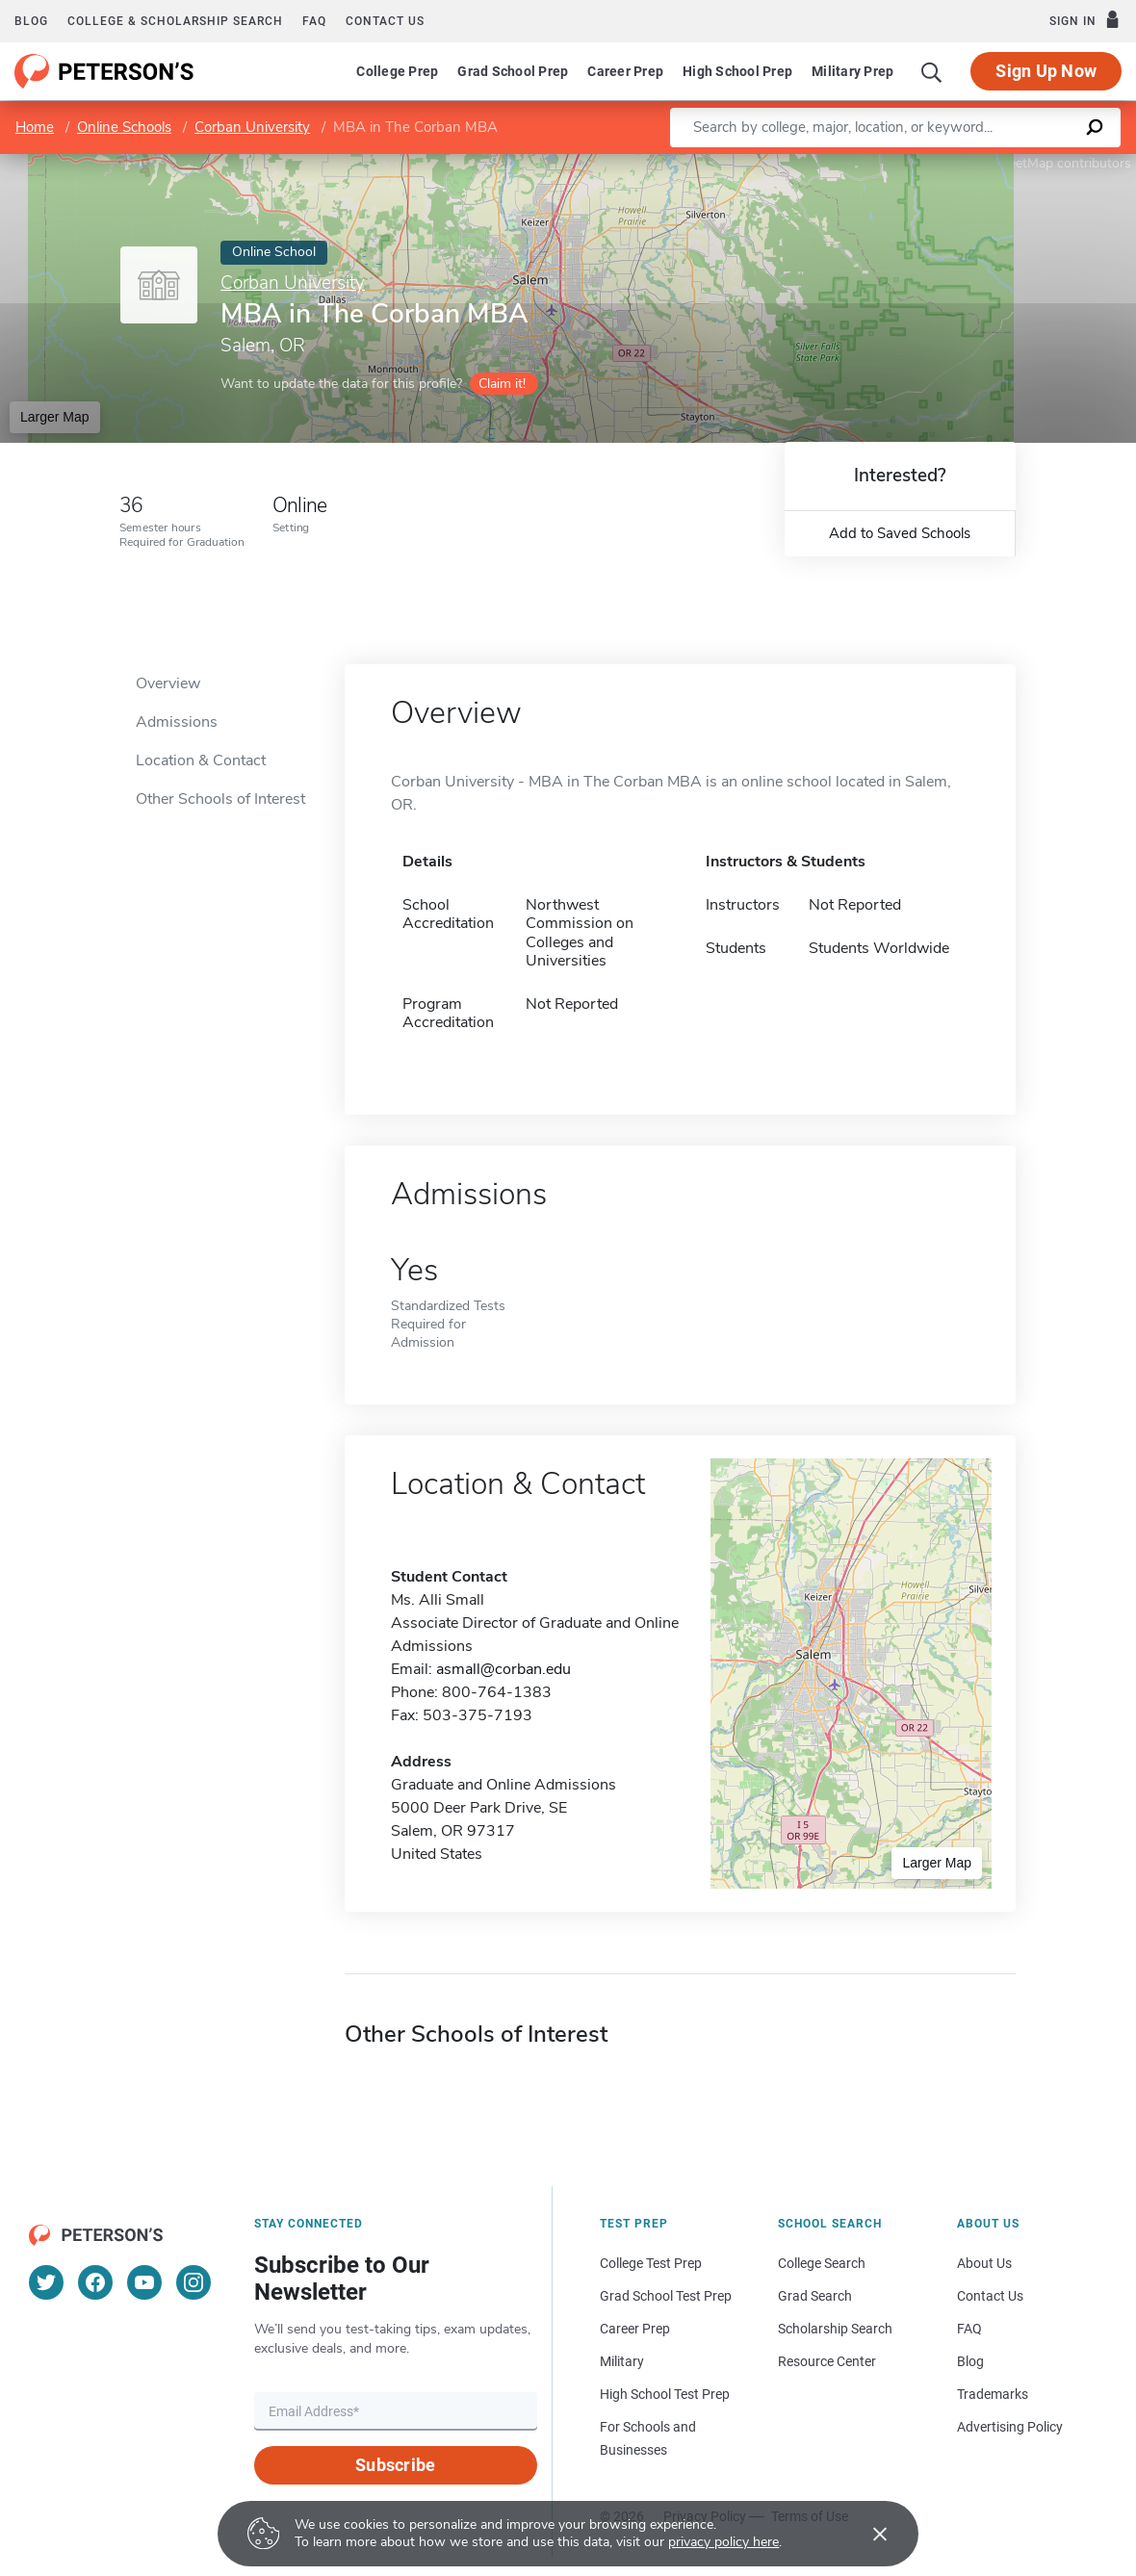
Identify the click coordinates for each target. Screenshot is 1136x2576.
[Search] (932, 71)
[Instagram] (193, 2282)
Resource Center (827, 2361)
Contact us (385, 21)
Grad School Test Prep (666, 2296)
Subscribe (395, 2465)
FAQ (314, 21)
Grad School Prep (512, 71)
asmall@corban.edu (503, 1669)
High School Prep (737, 71)
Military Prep (852, 71)
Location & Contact (201, 760)
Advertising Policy (1010, 2426)
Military (622, 2361)
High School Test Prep (665, 2394)
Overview (168, 683)
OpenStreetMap (1005, 163)
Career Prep (625, 71)
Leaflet (903, 163)
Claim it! (502, 383)
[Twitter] (46, 2282)
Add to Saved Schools (899, 533)
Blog (31, 21)
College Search (821, 2263)
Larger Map (55, 417)
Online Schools (124, 127)
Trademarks (992, 2394)
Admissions (177, 722)
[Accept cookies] (866, 2533)
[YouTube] (144, 2282)
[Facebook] (95, 2282)
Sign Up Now (1046, 71)
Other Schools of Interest (220, 799)
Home (34, 127)
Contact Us (990, 2296)
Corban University (252, 127)
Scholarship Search (835, 2328)
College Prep (397, 71)
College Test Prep (651, 2263)
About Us (984, 2263)
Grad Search (815, 2296)
